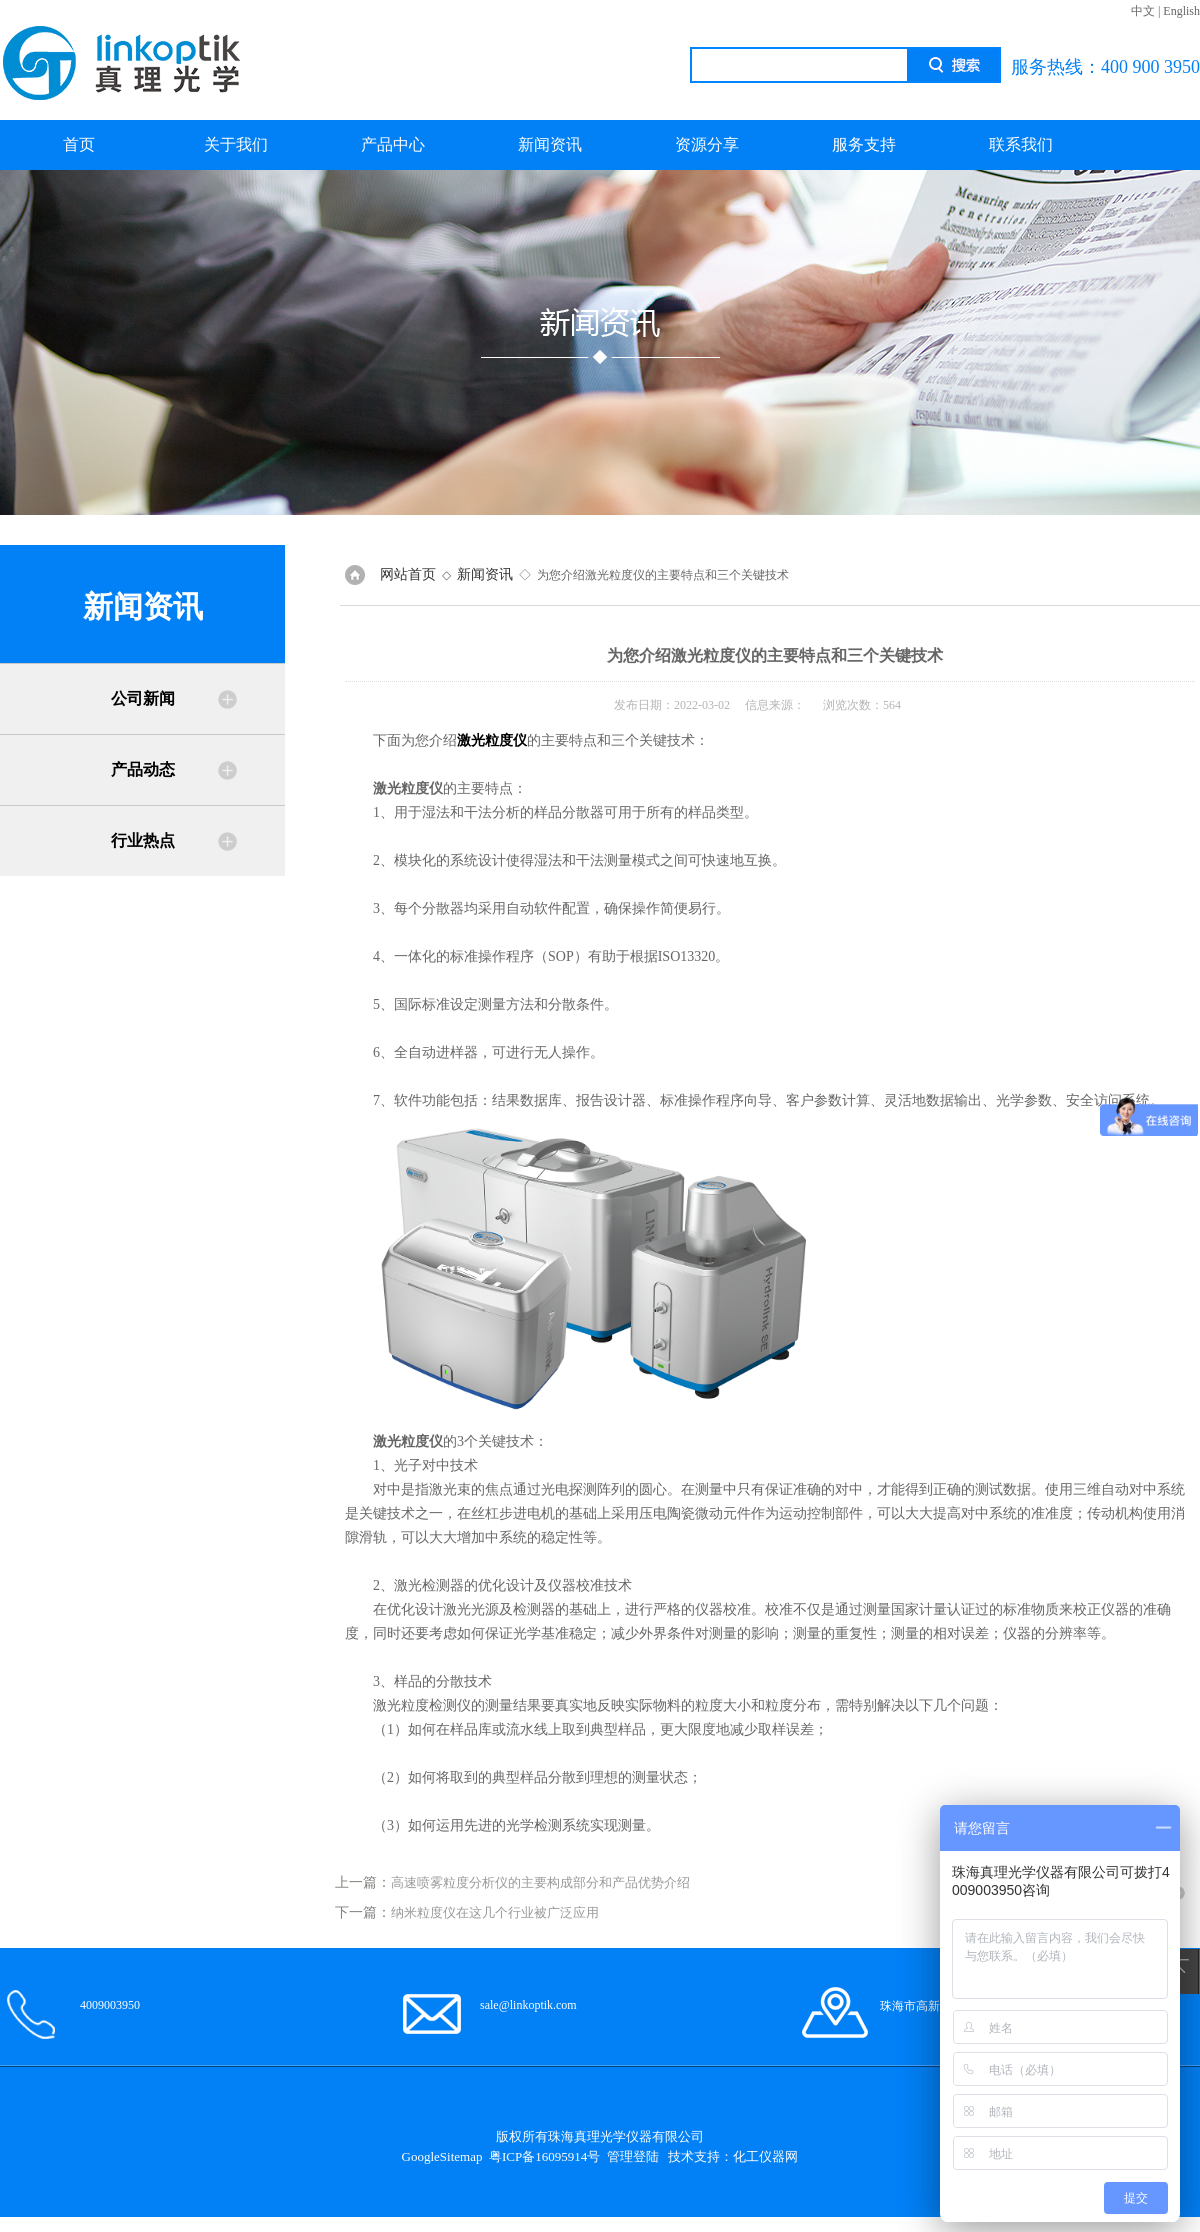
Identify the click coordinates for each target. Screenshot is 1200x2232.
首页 (79, 144)
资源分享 (707, 144)
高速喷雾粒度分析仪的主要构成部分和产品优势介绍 (540, 1882)
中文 (1143, 11)
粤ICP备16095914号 (544, 2156)
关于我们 (236, 144)
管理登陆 (633, 2156)
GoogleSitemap (442, 2156)
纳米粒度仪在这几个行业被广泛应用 (495, 1912)
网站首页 (408, 574)
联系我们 (1021, 144)
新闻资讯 (550, 144)
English (1181, 11)
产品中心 (393, 144)
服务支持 (864, 144)
